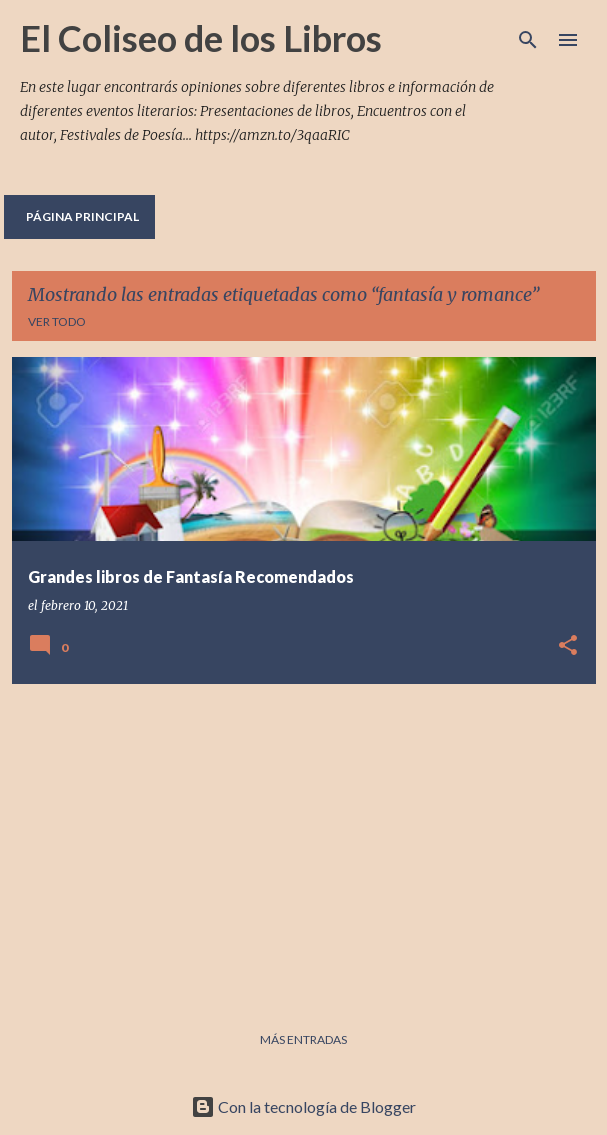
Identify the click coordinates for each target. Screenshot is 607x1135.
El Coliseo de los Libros (201, 38)
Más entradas (303, 1039)
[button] (568, 646)
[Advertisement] (304, 840)
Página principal (82, 216)
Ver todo (57, 321)
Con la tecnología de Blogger (303, 1106)
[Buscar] (528, 40)
